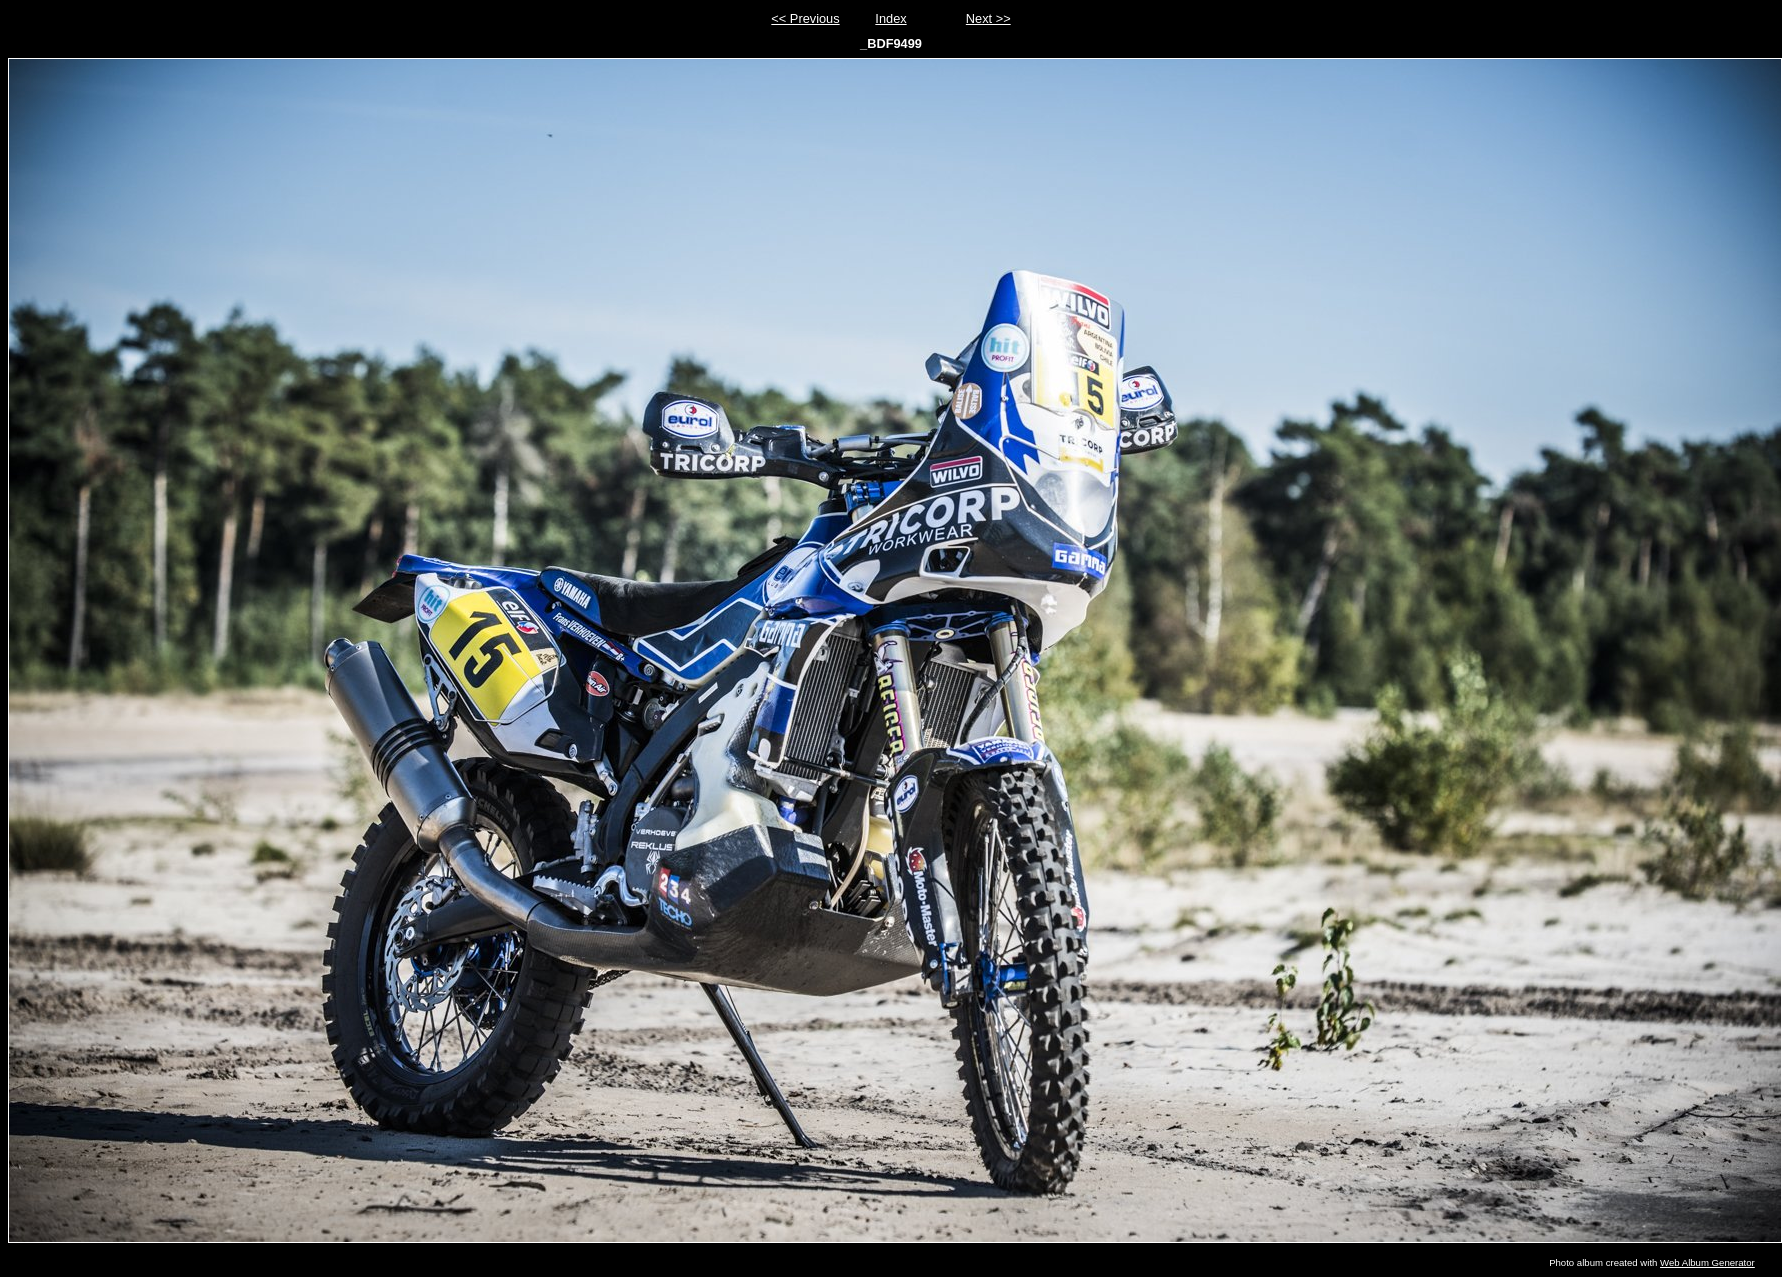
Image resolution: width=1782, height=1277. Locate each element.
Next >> (988, 18)
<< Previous (805, 18)
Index (890, 18)
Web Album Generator (1707, 1262)
